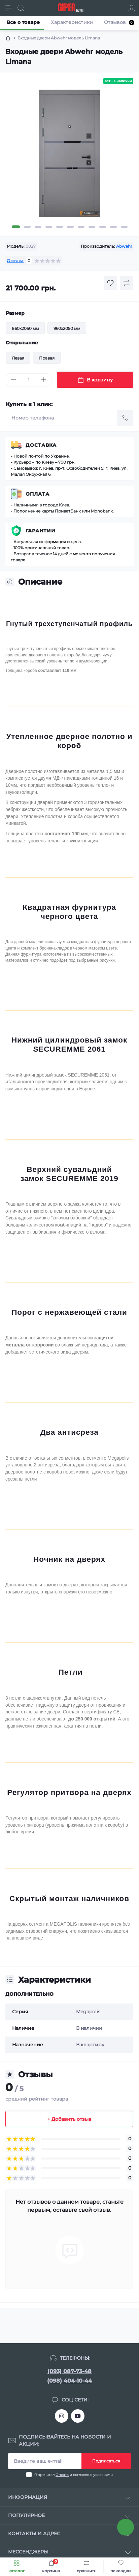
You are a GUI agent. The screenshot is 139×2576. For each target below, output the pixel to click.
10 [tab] (113, 227)
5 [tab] (59, 227)
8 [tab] (92, 227)
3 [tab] (38, 227)
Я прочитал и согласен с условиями (73, 2475)
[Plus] (43, 379)
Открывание (22, 343)
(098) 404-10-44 (69, 2381)
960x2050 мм (67, 328)
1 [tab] (16, 226)
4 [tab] (48, 227)
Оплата (37, 494)
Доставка (41, 445)
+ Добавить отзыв (69, 2119)
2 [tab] (27, 227)
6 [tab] (70, 227)
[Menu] (8, 8)
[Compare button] (126, 283)
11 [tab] (124, 227)
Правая (47, 358)
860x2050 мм (25, 328)
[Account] (131, 8)
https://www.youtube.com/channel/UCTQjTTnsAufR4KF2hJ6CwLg (78, 2416)
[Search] (21, 8)
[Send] (125, 418)
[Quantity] (28, 380)
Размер (15, 313)
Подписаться (106, 2460)
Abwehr (124, 246)
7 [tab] (81, 227)
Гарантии (41, 531)
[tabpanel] (69, 156)
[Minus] (13, 379)
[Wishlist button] (110, 283)
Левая (18, 358)
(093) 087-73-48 (69, 2371)
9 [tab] (102, 227)
